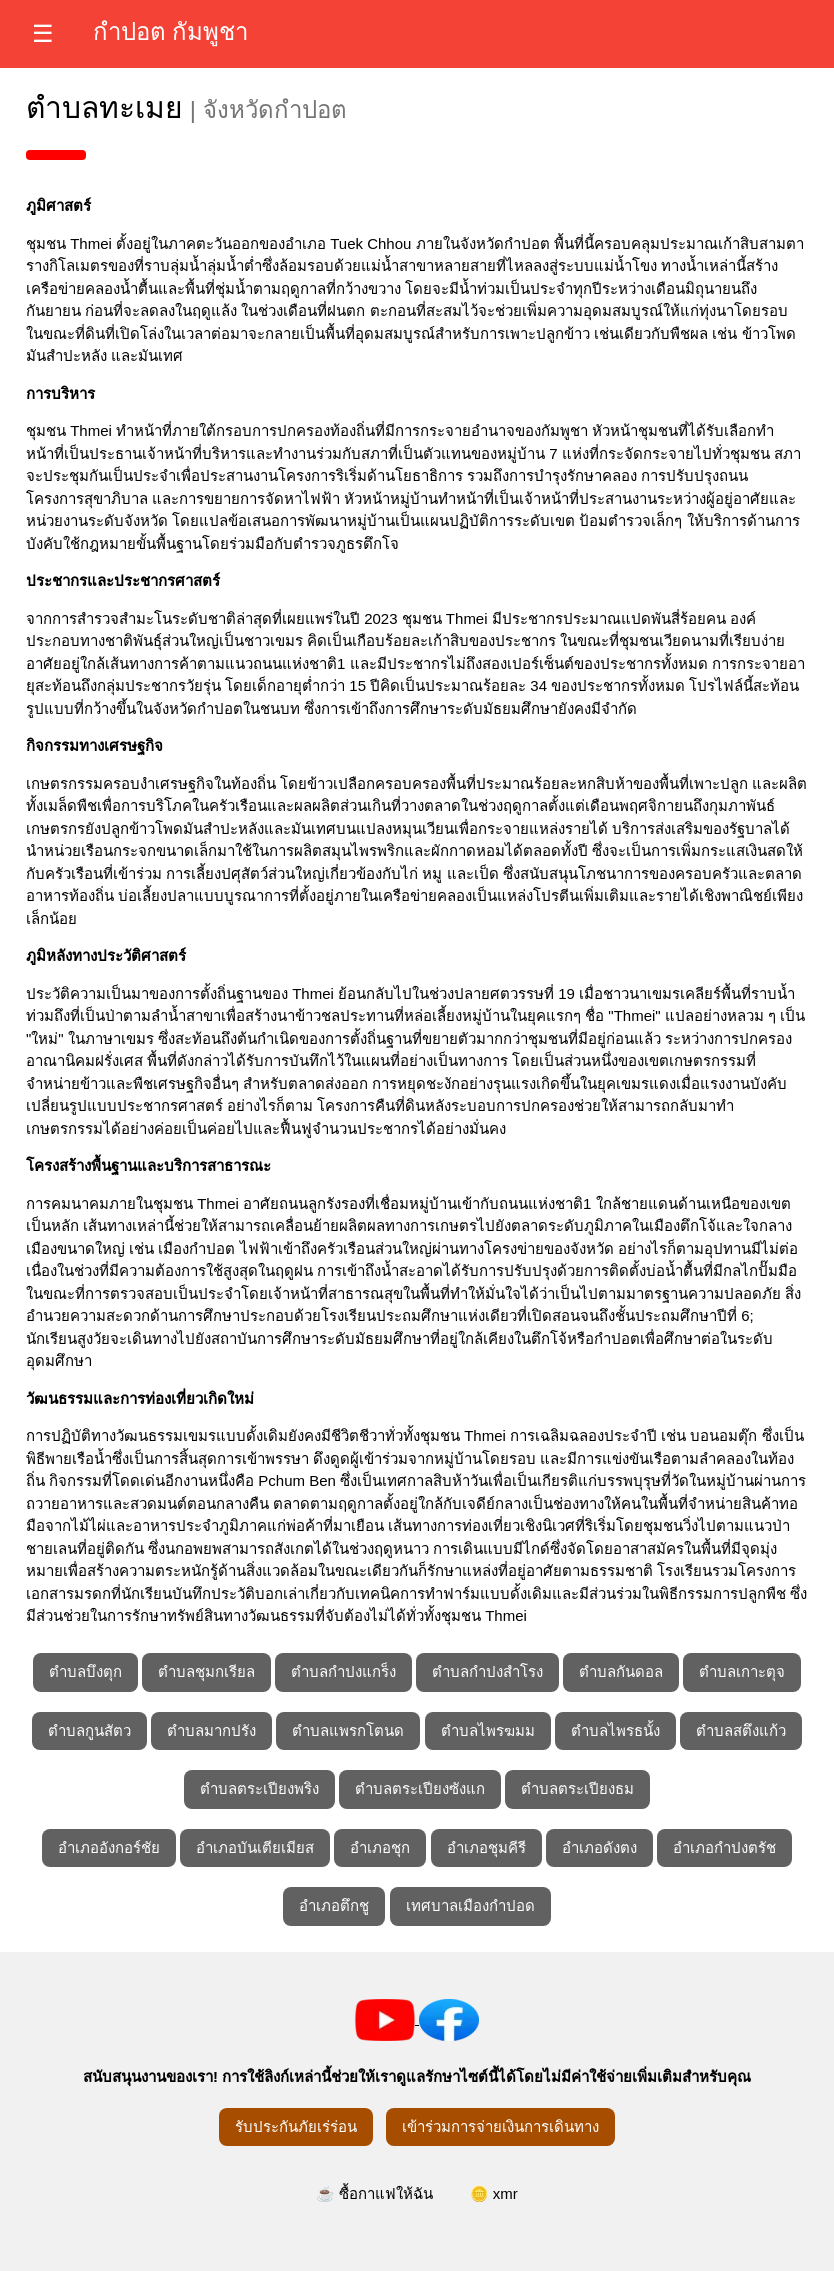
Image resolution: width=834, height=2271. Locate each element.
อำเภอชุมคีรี (486, 1847)
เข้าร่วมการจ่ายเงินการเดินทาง (500, 2126)
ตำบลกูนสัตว (89, 1730)
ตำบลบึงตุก (85, 1671)
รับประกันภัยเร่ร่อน (296, 2126)
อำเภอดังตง (599, 1847)
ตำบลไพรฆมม (488, 1730)
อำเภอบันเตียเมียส (255, 1847)
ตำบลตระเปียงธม (577, 1788)
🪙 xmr (494, 2193)
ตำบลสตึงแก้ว (741, 1730)
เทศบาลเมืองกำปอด (470, 1905)
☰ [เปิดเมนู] (43, 33)
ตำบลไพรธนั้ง (615, 1730)
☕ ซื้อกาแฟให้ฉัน (374, 2193)
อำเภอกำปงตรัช (724, 1847)
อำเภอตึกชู (334, 1905)
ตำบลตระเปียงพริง (259, 1788)
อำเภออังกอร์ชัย (109, 1847)
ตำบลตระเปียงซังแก (420, 1788)
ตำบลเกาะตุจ (742, 1671)
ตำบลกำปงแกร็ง (343, 1671)
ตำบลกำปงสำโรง (487, 1671)
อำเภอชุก (380, 1847)
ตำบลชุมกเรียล (206, 1671)
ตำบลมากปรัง (211, 1730)
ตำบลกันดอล (621, 1671)
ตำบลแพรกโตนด (348, 1730)
